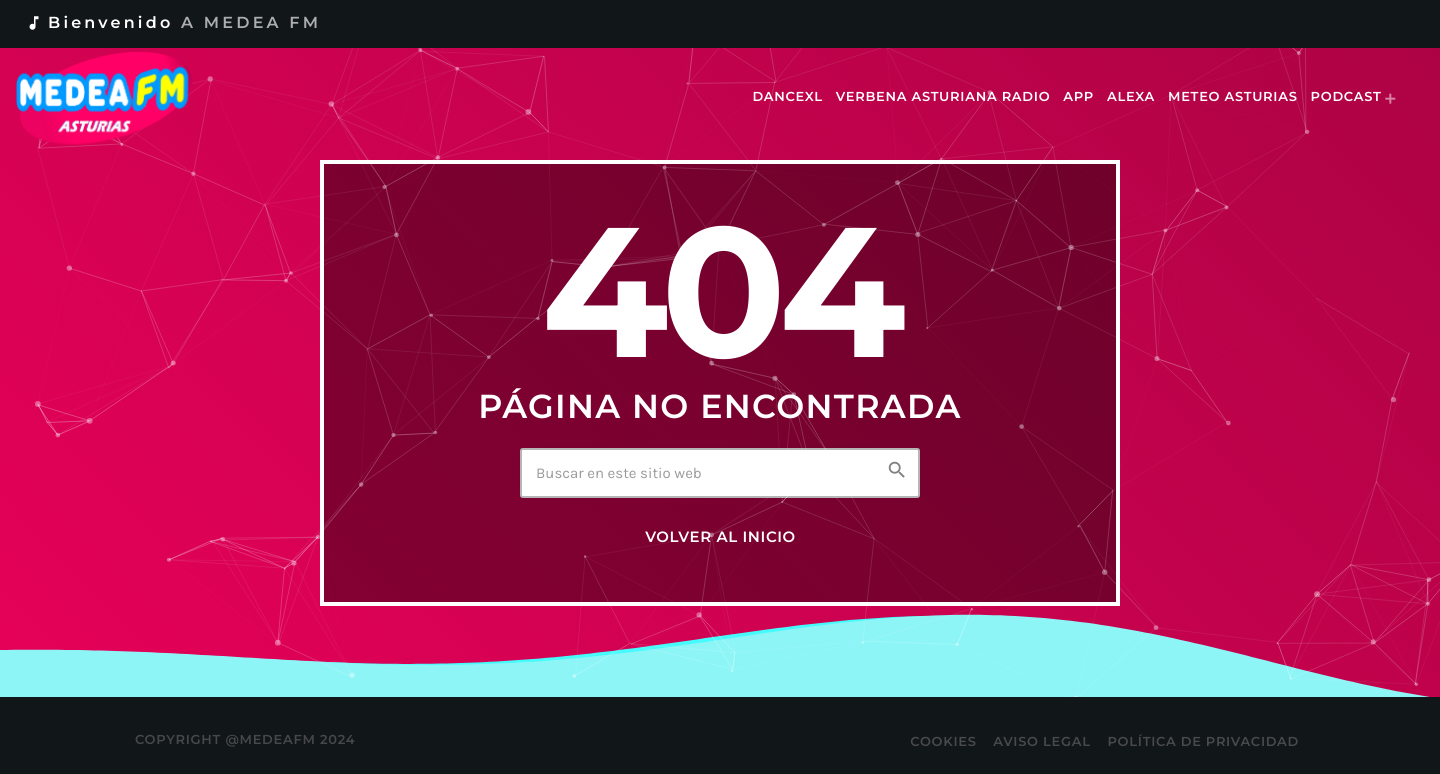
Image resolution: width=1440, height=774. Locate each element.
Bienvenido (173, 23)
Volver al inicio (720, 537)
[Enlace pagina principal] (116, 98)
